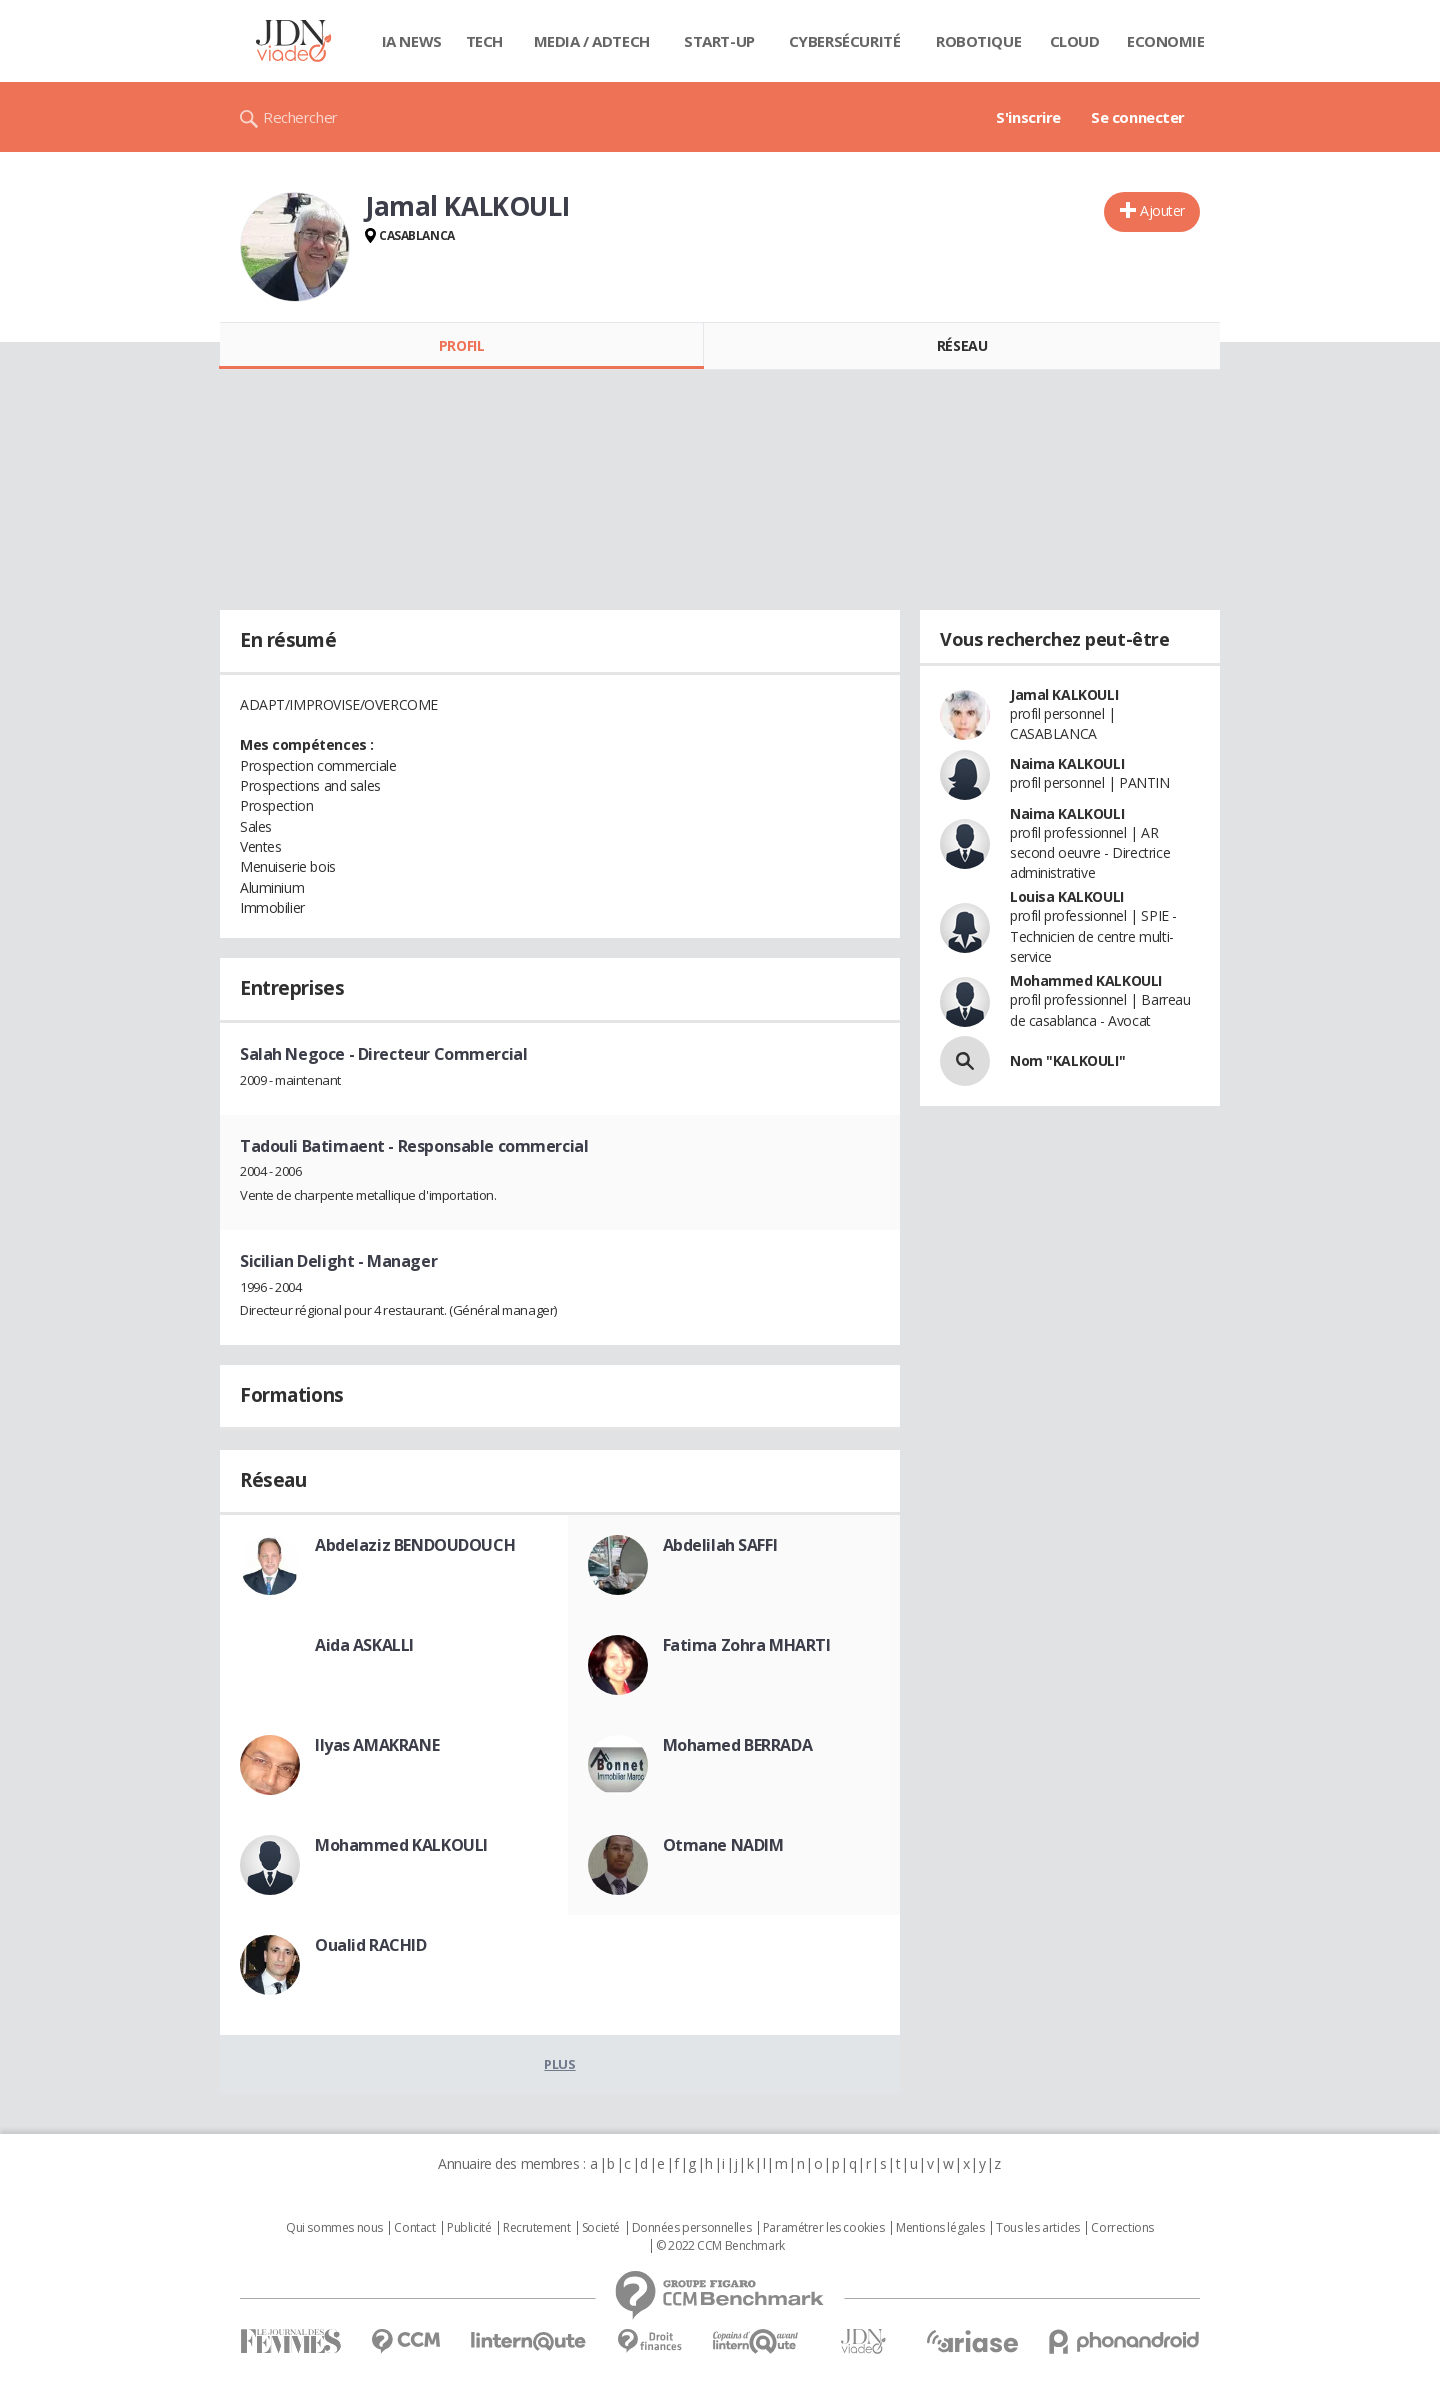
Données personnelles (692, 2228)
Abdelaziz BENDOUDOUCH (415, 1545)
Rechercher (300, 117)
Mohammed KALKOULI (401, 1845)
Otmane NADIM (723, 1845)
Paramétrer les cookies (824, 2228)
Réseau (962, 345)
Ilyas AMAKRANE (377, 1745)
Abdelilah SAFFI (720, 1545)
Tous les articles (1038, 2228)
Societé (601, 2228)
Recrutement (536, 2228)
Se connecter (1138, 117)
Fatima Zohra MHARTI (747, 1645)
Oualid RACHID (371, 1945)
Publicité (469, 2228)
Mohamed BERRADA (738, 1745)
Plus (559, 2064)
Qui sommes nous (334, 2228)
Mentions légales (940, 2228)
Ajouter (1162, 210)
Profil (461, 345)
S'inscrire (1028, 117)
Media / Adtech (592, 41)
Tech (484, 41)
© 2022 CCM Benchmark (720, 2246)
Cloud (1075, 41)
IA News (412, 41)
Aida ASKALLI (364, 1645)
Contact (414, 2228)
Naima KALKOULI (1067, 763)
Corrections (1122, 2228)
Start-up (719, 41)
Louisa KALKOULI (1067, 896)
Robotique (978, 41)
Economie (1166, 41)
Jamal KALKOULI (1064, 694)
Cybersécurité (845, 41)
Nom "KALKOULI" (1067, 1060)
